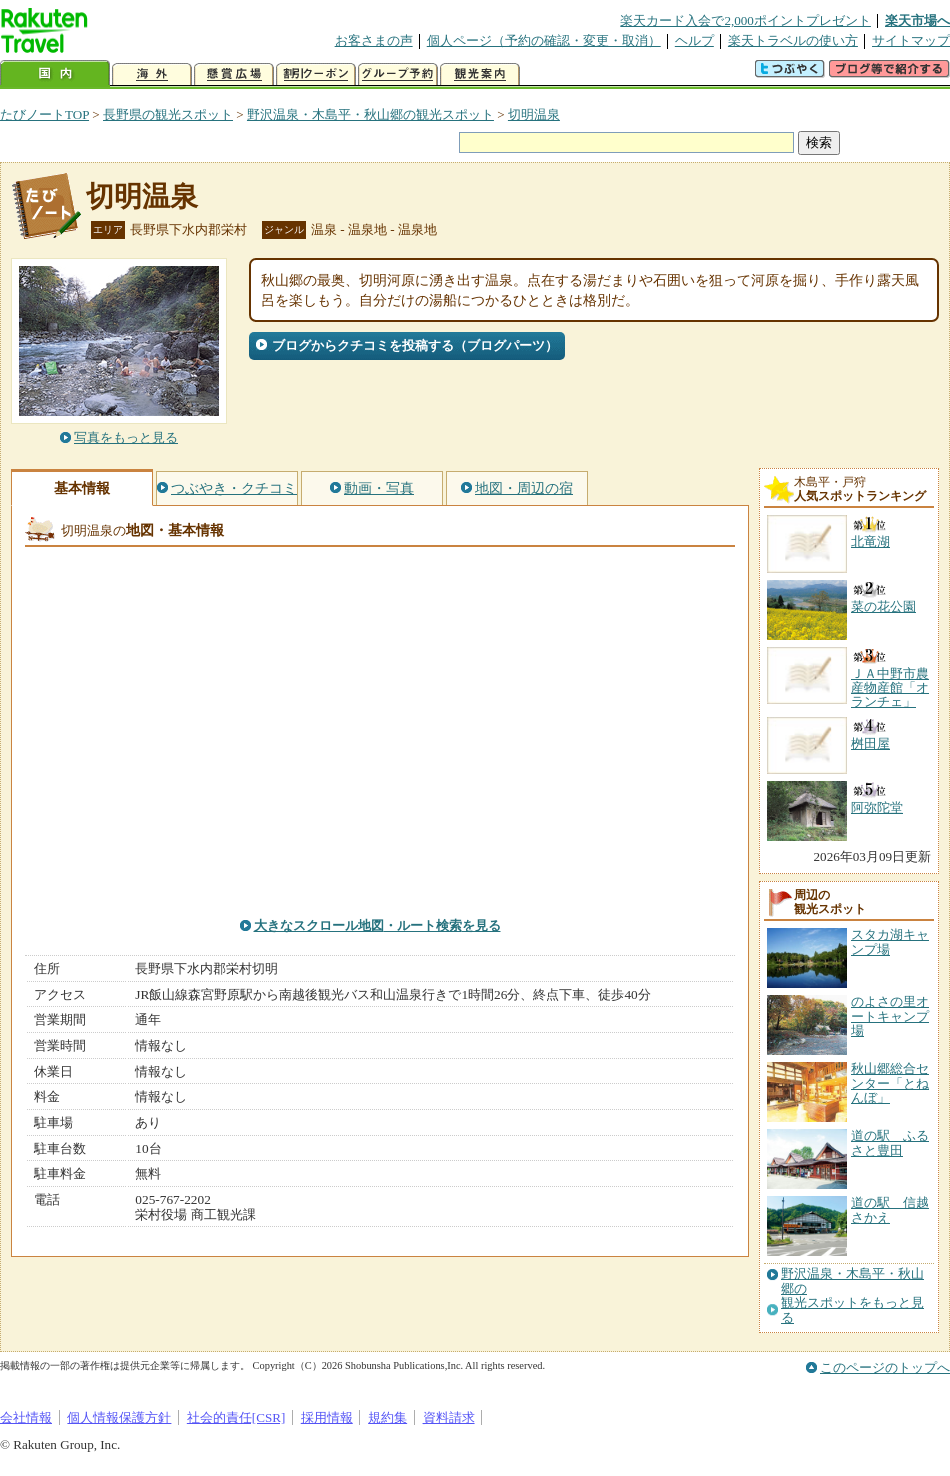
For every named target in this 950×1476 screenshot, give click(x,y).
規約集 (387, 1417)
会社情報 (26, 1417)
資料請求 (449, 1417)
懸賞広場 (234, 74)
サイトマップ (911, 40)
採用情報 (327, 1417)
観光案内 (480, 74)
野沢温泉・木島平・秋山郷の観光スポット (370, 114)
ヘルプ (694, 40)
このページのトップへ (885, 1367)
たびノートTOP (44, 114)
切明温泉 (534, 114)
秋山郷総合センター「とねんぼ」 (890, 1083)
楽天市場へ (917, 20)
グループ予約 (398, 74)
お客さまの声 (374, 40)
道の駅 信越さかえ (890, 1209)
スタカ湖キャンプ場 (890, 941)
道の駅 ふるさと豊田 (890, 1142)
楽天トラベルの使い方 (793, 40)
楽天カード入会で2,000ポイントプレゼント (745, 20)
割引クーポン (316, 74)
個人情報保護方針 (119, 1417)
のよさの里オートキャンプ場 (890, 1016)
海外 (152, 74)
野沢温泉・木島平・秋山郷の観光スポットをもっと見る (852, 1295)
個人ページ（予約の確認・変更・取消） (544, 40)
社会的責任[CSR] (236, 1417)
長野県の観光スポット (168, 114)
